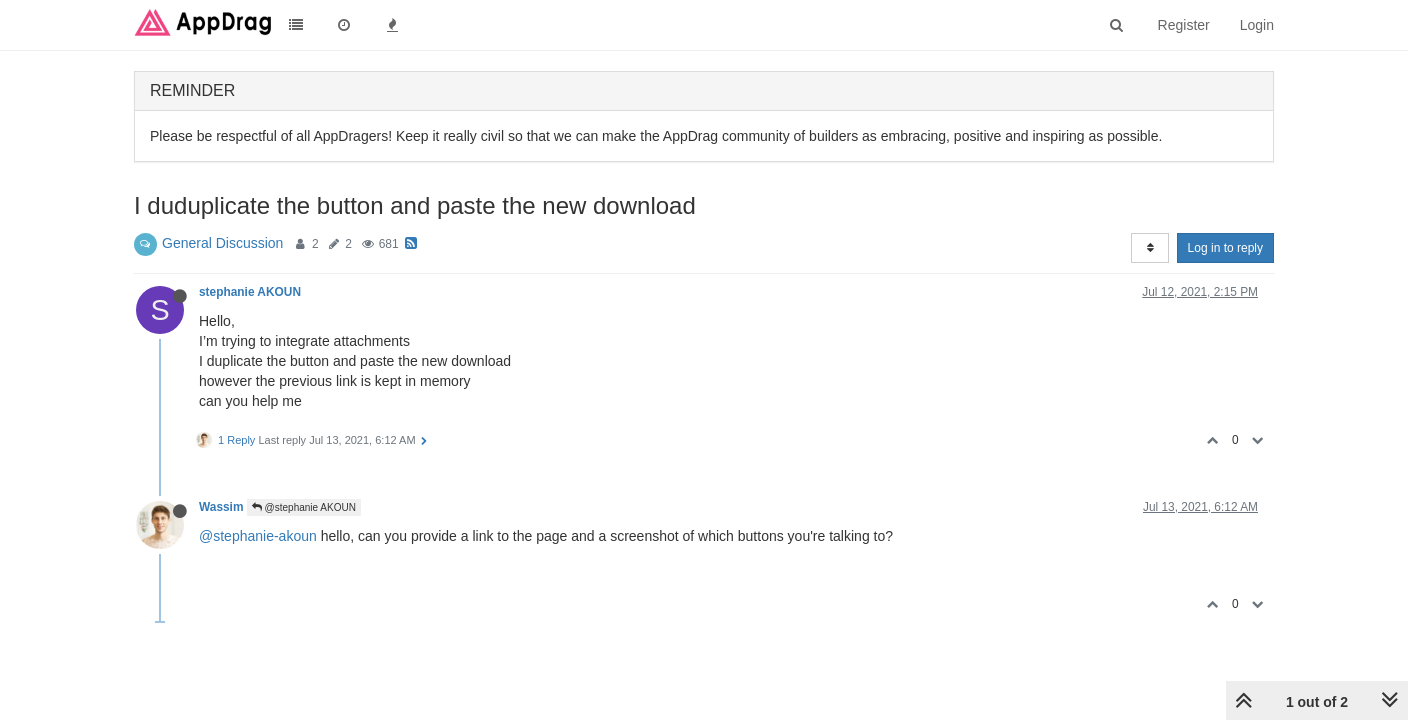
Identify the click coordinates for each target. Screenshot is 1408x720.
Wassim (221, 507)
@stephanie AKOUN (304, 507)
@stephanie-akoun (258, 536)
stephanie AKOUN (250, 292)
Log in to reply (1225, 248)
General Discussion (222, 243)
